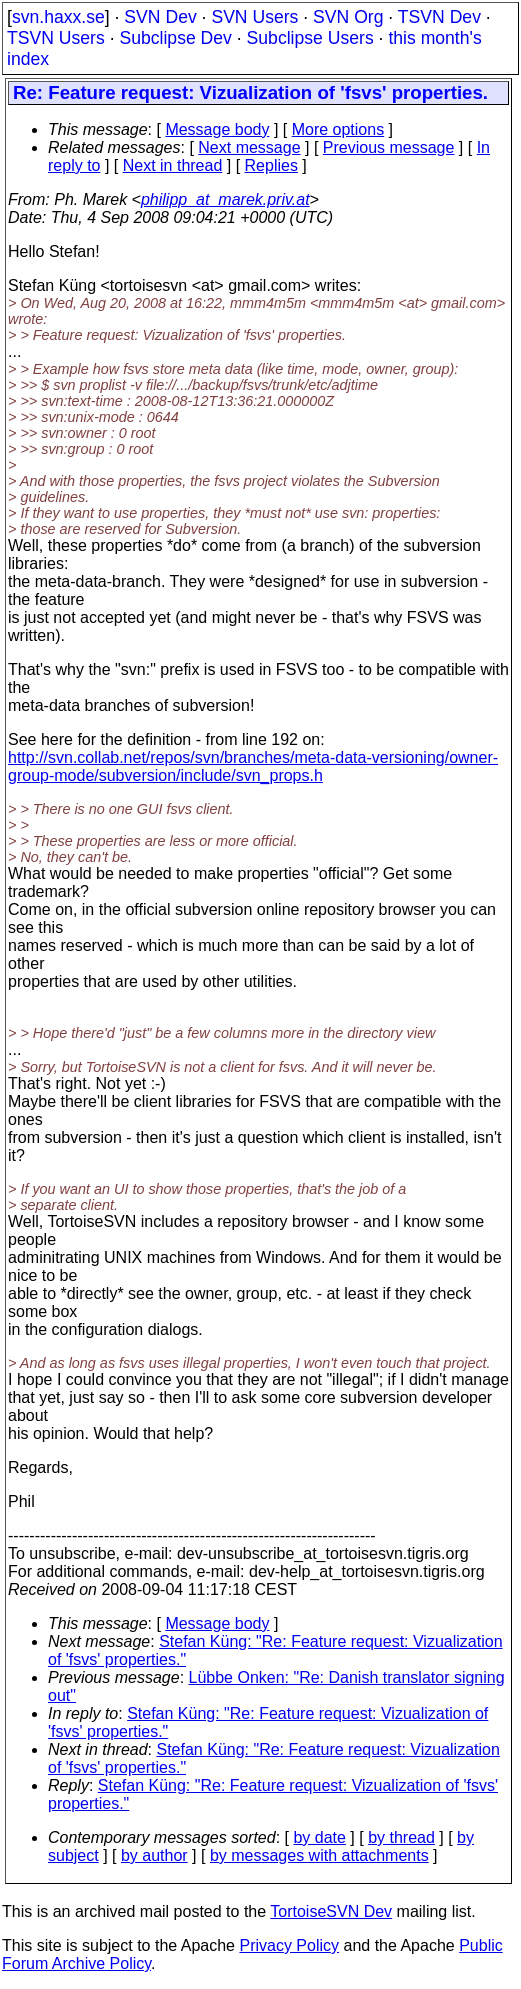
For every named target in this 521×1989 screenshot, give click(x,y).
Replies (271, 165)
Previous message (389, 147)
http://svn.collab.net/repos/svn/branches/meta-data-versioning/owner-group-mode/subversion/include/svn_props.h (253, 766)
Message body (217, 129)
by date (319, 1837)
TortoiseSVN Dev (331, 1911)
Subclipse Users (310, 38)
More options (338, 129)
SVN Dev (160, 17)
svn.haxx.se (58, 17)
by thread (401, 1837)
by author (154, 1855)
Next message (249, 147)
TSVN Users (56, 38)
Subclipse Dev (175, 38)
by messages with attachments (319, 1855)
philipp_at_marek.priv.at (225, 199)
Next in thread (173, 165)
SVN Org (348, 17)
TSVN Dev (439, 17)
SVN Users (254, 17)
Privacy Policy (289, 1945)
